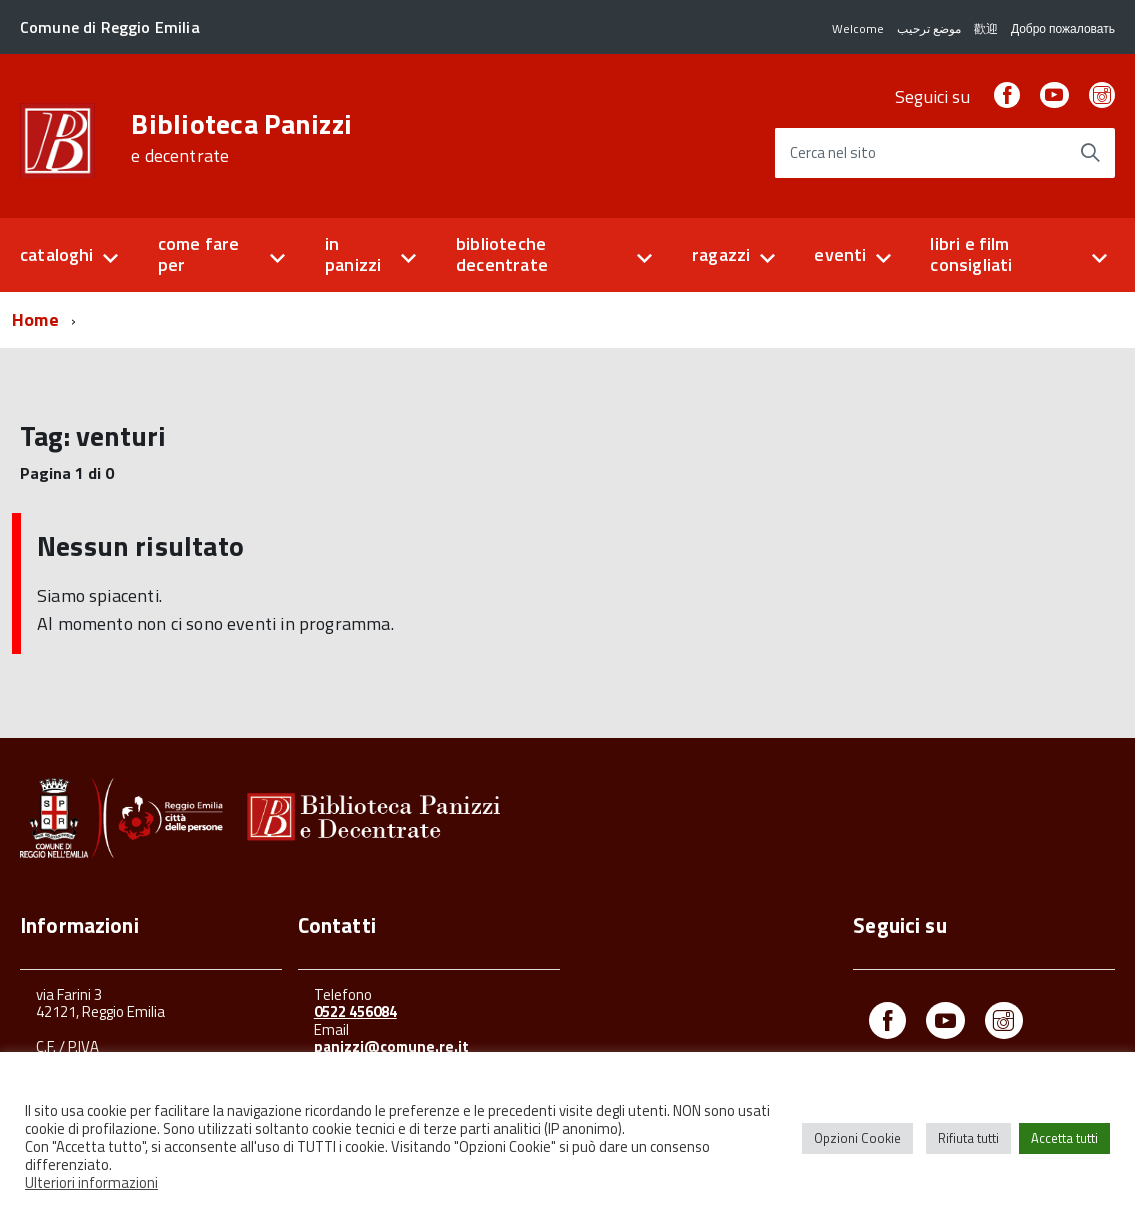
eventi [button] (840, 254)
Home (35, 319)
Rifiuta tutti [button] (968, 1138)
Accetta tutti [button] (1064, 1138)
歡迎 (986, 28)
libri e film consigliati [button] (971, 254)
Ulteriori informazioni (91, 1182)
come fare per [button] (199, 254)
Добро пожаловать (1063, 28)
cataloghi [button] (57, 254)
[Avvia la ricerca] (1090, 153)
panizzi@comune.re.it (391, 1046)
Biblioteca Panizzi (241, 138)
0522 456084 (355, 1011)
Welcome (858, 28)
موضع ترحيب (929, 28)
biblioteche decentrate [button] (502, 254)
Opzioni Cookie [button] (857, 1138)
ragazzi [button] (721, 254)
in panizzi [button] (353, 254)
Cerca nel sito (833, 153)
